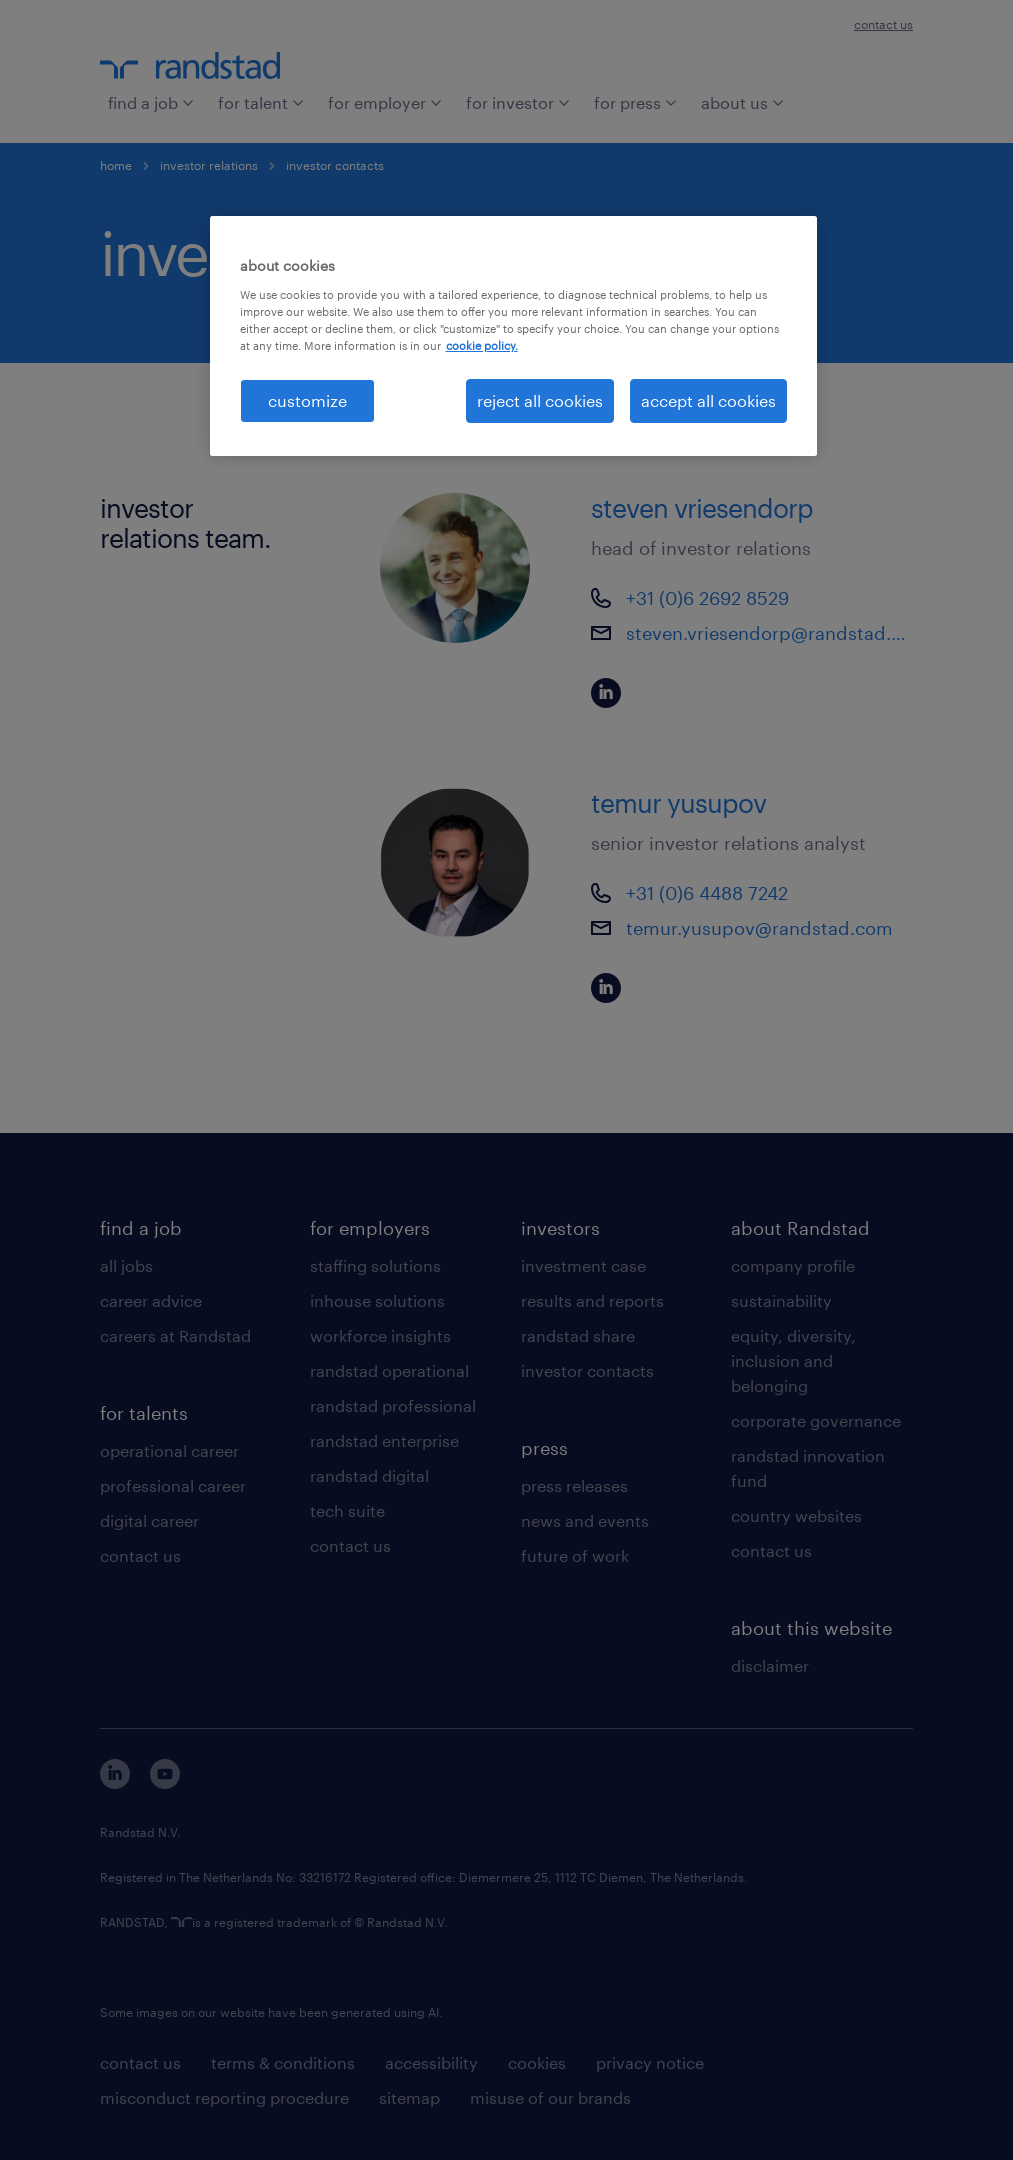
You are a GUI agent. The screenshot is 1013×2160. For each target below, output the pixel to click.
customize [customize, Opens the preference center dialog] (307, 400)
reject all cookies (540, 400)
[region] (514, 336)
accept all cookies (708, 400)
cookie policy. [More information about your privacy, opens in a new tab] (482, 345)
